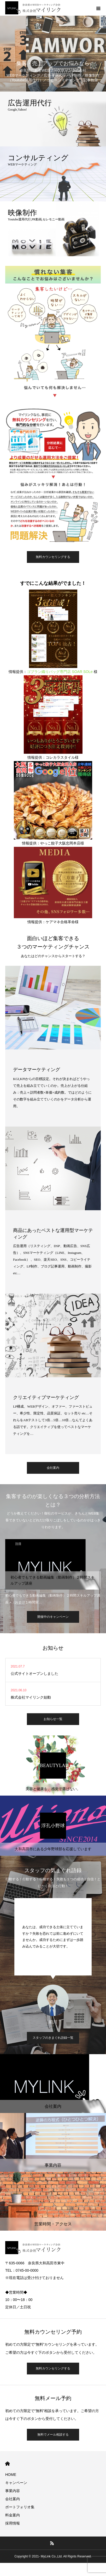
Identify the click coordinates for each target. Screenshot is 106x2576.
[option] (53, 1571)
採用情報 (12, 2523)
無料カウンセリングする (53, 557)
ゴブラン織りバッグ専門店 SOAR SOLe (59, 672)
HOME (7, 2463)
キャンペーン (16, 2483)
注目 (18, 1544)
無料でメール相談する (53, 2434)
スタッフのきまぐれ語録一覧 (53, 2038)
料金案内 (12, 2515)
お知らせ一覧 (53, 1719)
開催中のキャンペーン (53, 1617)
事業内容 (12, 2491)
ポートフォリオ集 (19, 2507)
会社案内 (53, 1468)
